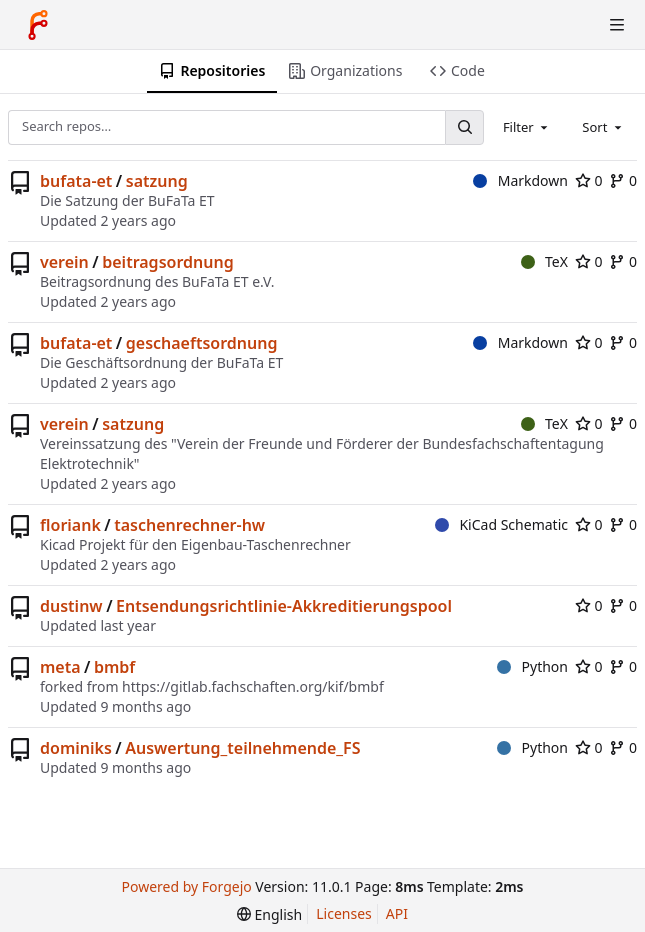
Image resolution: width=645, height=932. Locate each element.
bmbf (114, 667)
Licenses (344, 913)
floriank (70, 525)
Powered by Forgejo (187, 886)
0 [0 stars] (589, 180)
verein (64, 262)
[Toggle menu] (617, 25)
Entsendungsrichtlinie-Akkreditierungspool (284, 606)
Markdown (520, 180)
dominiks (76, 748)
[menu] (269, 914)
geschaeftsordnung (202, 343)
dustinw (71, 606)
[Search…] (464, 127)
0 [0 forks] (623, 180)
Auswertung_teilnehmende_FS (242, 748)
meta (60, 667)
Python (532, 666)
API (397, 913)
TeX (544, 261)
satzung (157, 181)
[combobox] (527, 127)
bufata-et (76, 181)
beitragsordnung (167, 262)
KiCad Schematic (501, 524)
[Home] (38, 25)
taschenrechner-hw (189, 525)
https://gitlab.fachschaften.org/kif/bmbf (253, 686)
